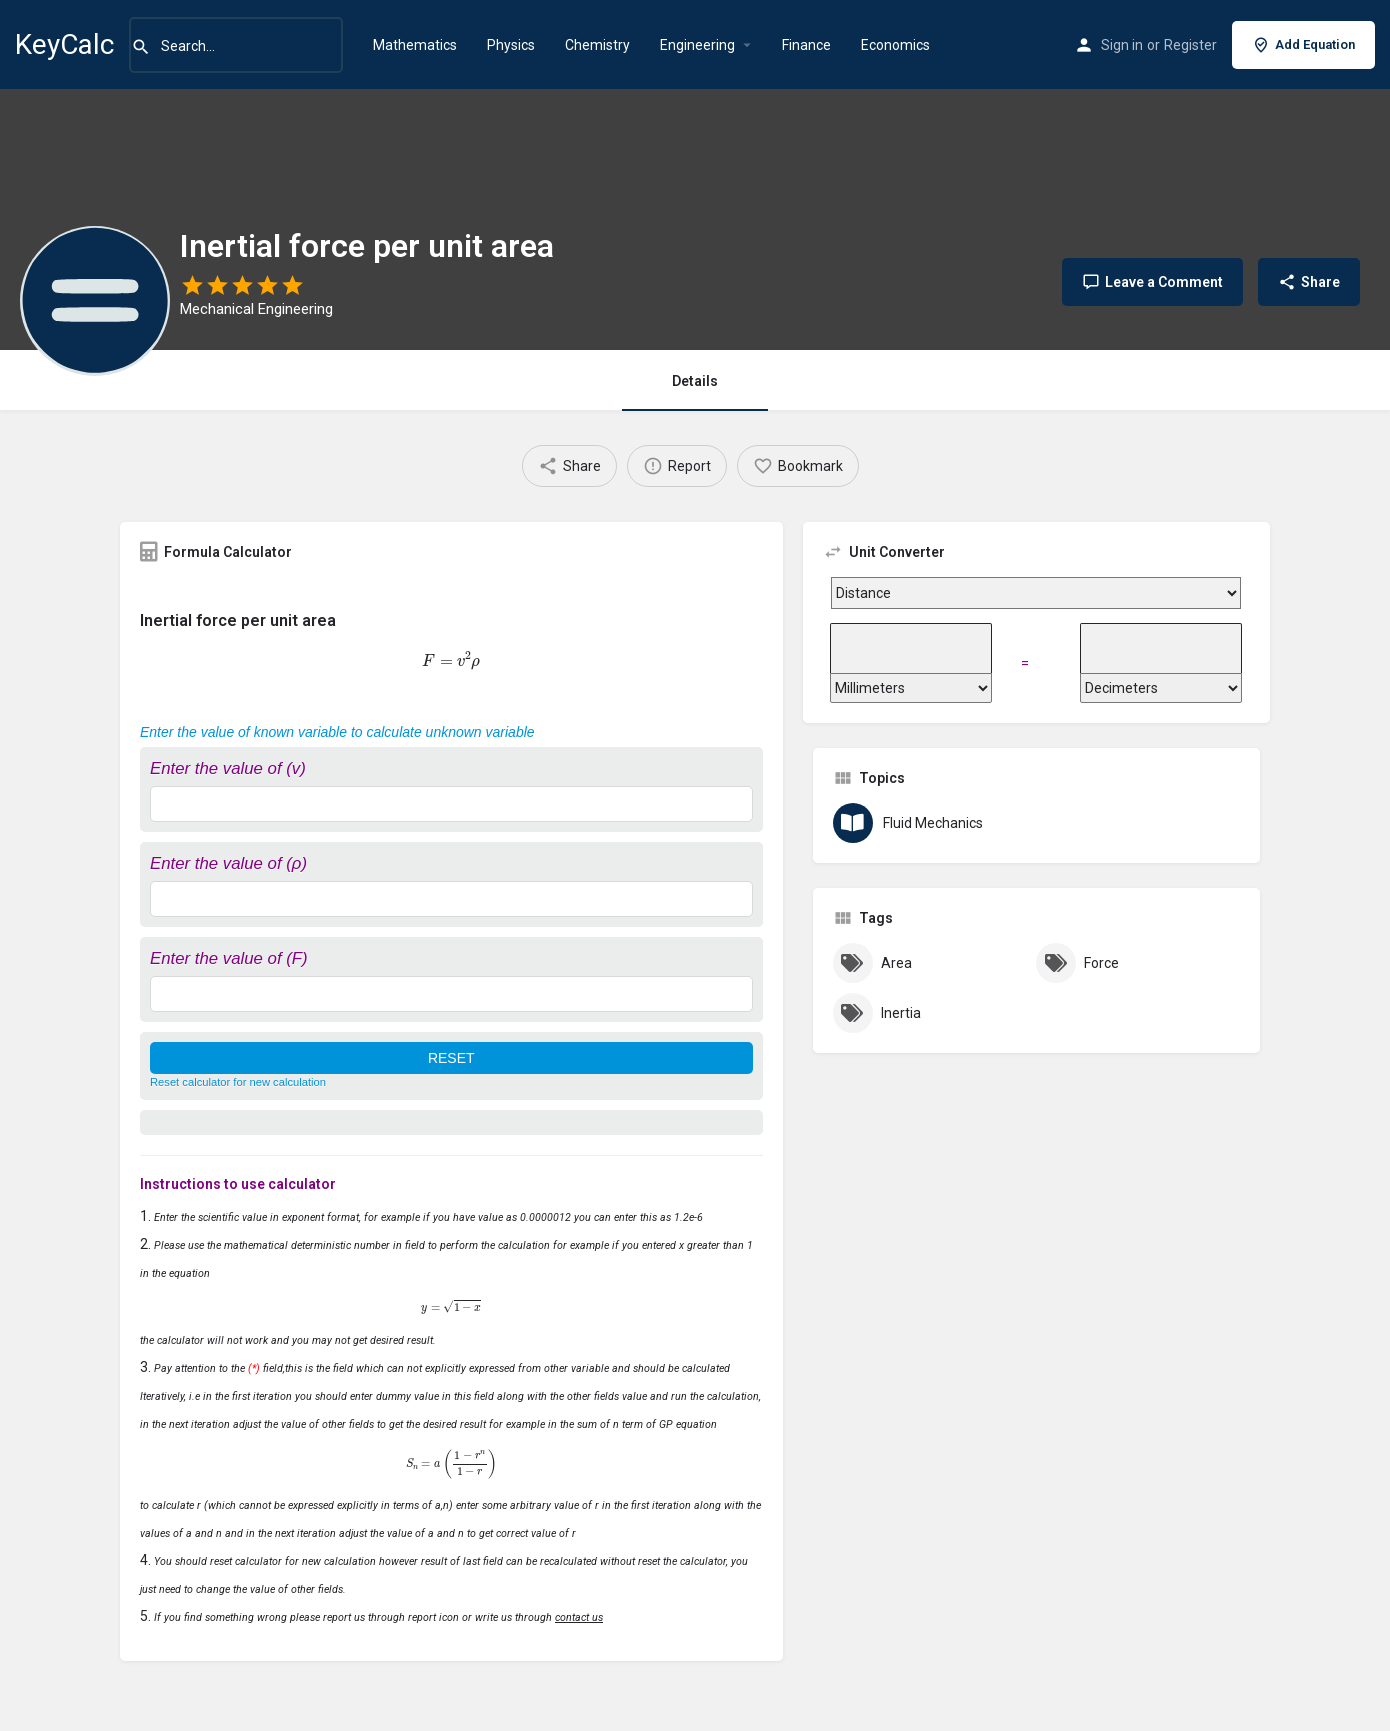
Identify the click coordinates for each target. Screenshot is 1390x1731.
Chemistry (597, 45)
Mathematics (415, 45)
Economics (895, 45)
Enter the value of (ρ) (228, 863)
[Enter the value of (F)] (451, 994)
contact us (579, 1617)
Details (695, 381)
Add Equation (1303, 45)
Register (1190, 45)
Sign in (1122, 45)
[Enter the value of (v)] (451, 804)
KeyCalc (64, 44)
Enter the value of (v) (228, 768)
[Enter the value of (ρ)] (451, 899)
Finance (806, 45)
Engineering (697, 45)
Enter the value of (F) (229, 958)
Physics (511, 45)
